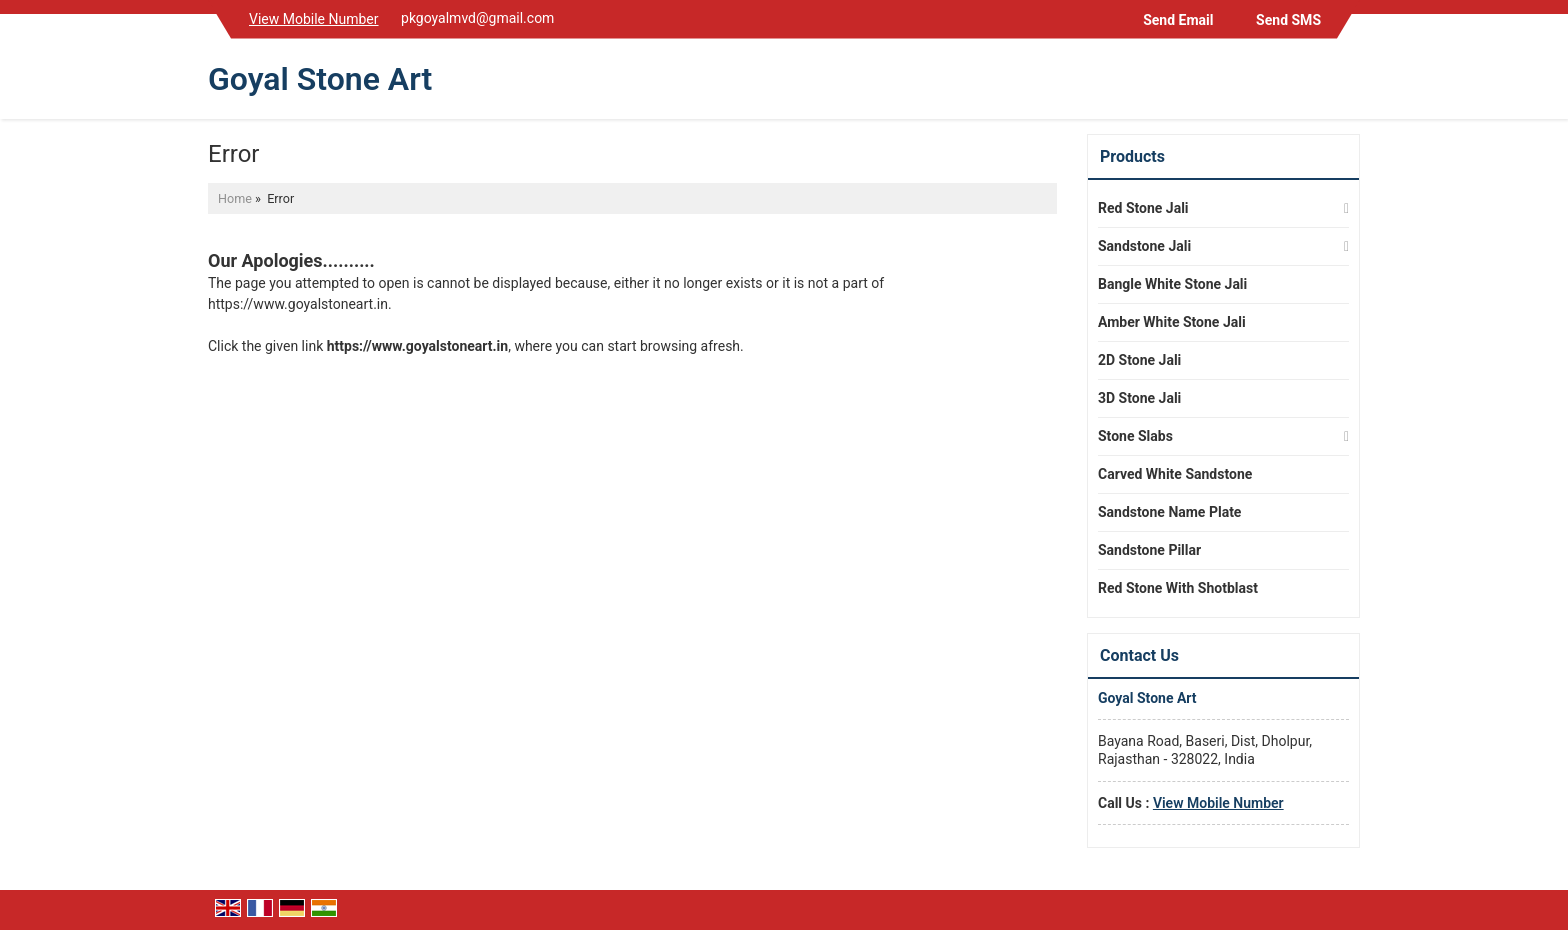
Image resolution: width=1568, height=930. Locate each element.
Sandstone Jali (1144, 246)
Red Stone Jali (1143, 208)
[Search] (1347, 83)
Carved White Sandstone (1175, 474)
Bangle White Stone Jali (1172, 284)
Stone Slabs (1135, 436)
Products (1132, 156)
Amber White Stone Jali (1172, 322)
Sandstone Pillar (1149, 550)
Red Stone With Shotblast (1178, 588)
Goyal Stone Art (320, 79)
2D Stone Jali (1139, 360)
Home (235, 198)
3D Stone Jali (1139, 398)
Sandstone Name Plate (1169, 512)
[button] (314, 19)
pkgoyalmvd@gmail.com (477, 18)
